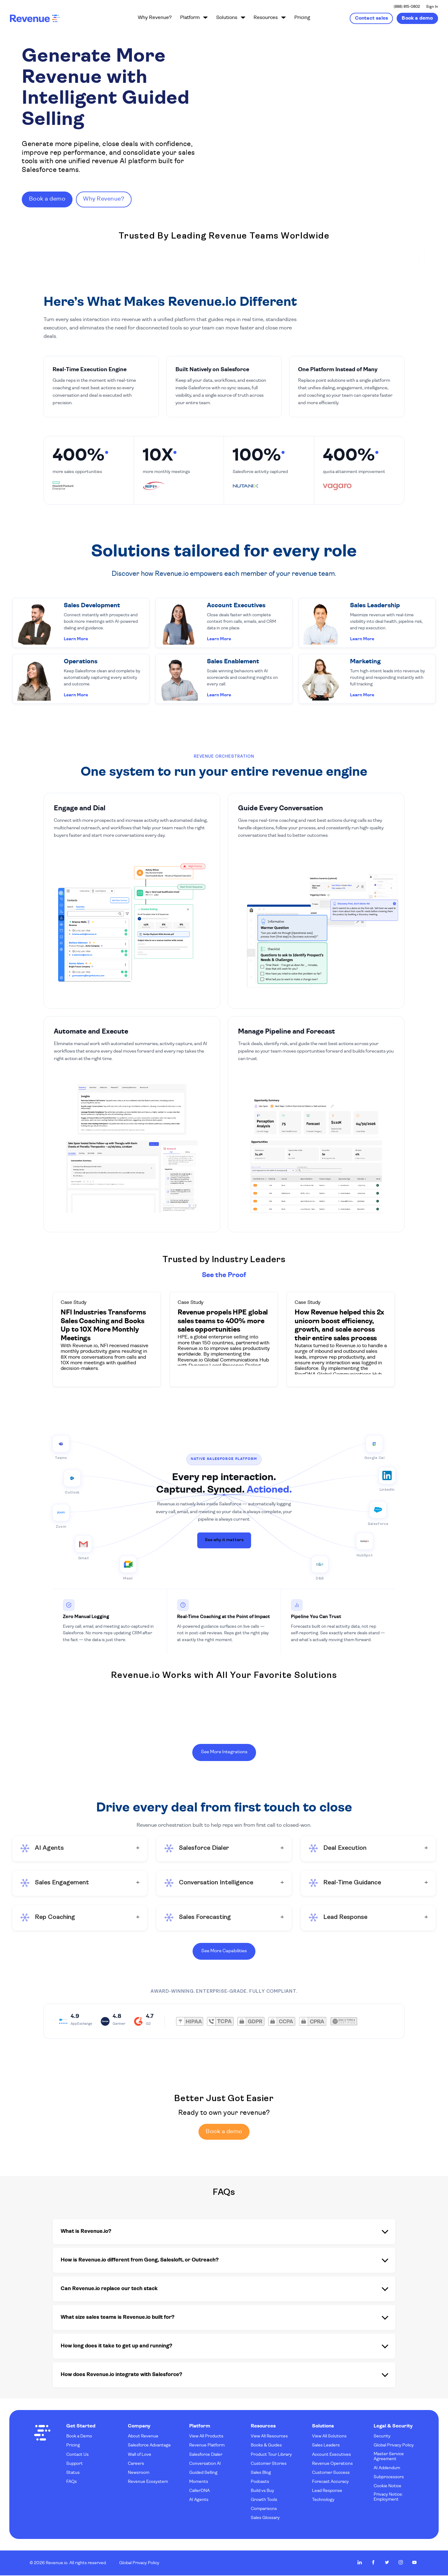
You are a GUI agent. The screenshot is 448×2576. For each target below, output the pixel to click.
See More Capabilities (224, 1949)
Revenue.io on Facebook (373, 2563)
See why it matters (224, 1539)
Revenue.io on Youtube (414, 2563)
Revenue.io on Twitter (387, 2563)
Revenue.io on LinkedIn (360, 2563)
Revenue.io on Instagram (401, 2563)
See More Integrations (224, 1751)
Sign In (432, 7)
